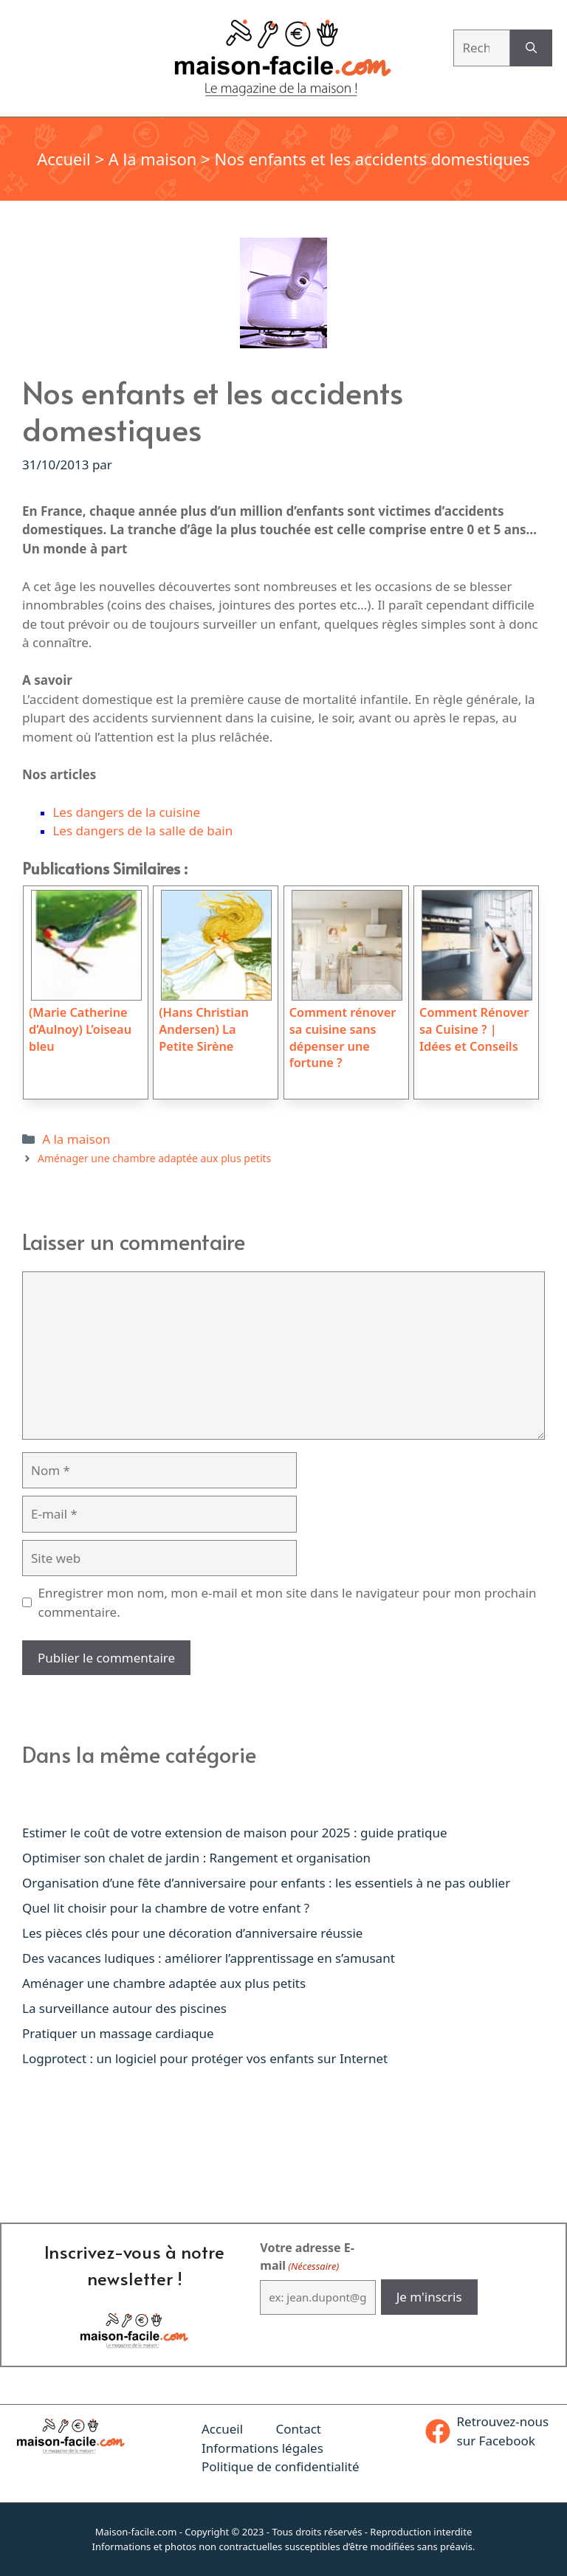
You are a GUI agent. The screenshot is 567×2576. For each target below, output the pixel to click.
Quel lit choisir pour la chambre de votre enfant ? (165, 1907)
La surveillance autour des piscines (124, 2008)
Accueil (64, 159)
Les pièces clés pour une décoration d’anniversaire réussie (192, 1932)
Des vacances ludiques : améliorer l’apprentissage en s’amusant (208, 1958)
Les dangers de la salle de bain (142, 830)
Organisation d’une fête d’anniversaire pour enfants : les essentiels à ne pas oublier (266, 1882)
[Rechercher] (531, 48)
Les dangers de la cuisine (126, 812)
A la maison (153, 159)
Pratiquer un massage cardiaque (117, 2033)
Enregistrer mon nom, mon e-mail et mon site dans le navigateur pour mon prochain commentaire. (287, 1602)
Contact (298, 2428)
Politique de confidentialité (281, 2466)
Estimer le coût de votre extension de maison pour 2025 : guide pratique (234, 1832)
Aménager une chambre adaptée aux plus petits (154, 1158)
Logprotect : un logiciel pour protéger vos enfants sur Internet (205, 2058)
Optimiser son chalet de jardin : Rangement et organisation (196, 1857)
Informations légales (262, 2447)
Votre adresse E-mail (307, 2257)
